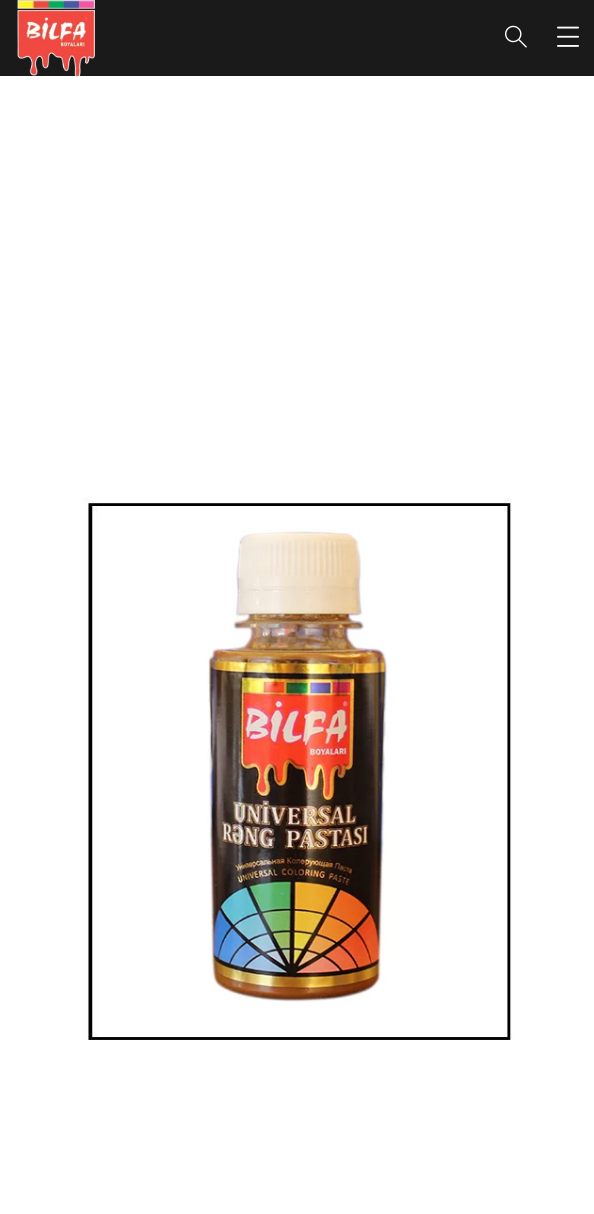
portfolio (226, 286)
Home (138, 286)
